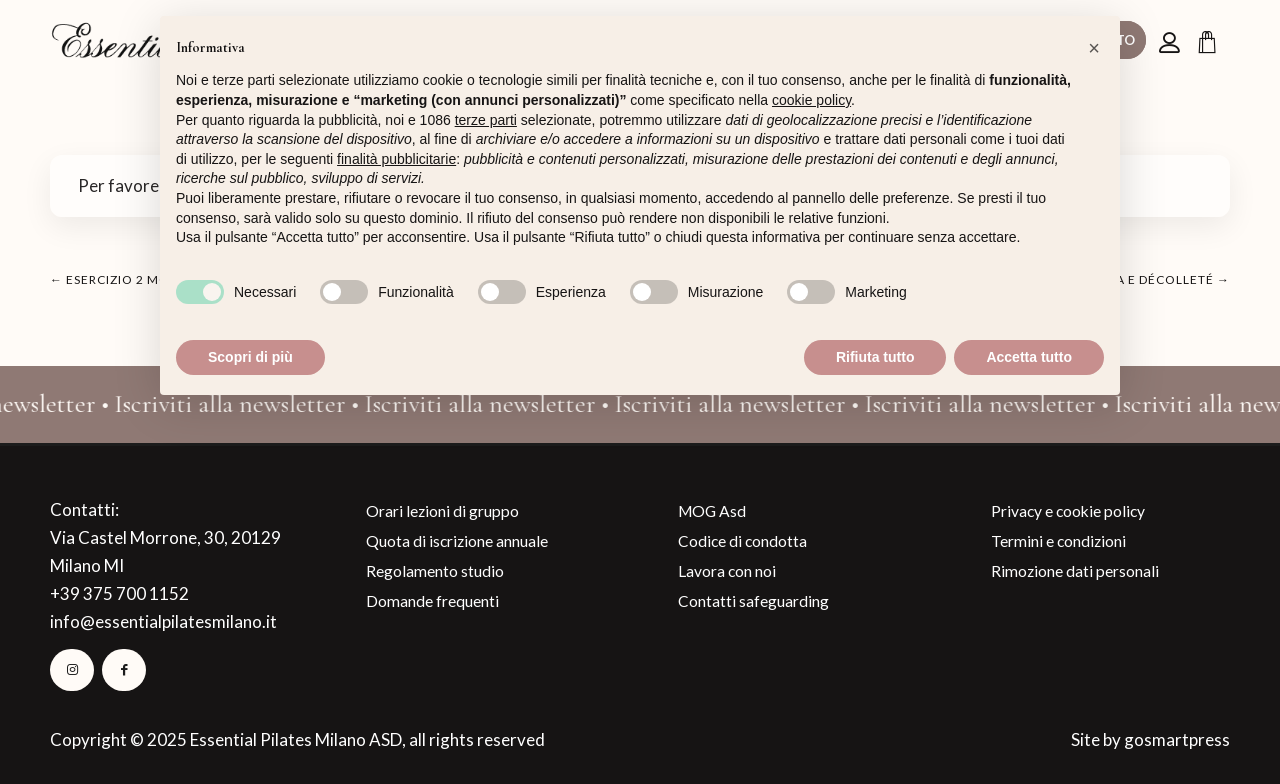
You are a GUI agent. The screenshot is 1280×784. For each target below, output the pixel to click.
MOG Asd (712, 511)
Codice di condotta (742, 541)
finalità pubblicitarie (396, 159)
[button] (1094, 48)
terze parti (486, 120)
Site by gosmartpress (1150, 739)
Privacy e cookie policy (1068, 511)
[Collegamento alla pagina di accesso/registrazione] (1172, 42)
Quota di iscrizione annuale (457, 541)
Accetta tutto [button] (1029, 357)
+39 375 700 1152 (119, 593)
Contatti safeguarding (753, 601)
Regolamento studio (435, 571)
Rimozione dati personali (1075, 571)
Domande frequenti (432, 601)
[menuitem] (1172, 41)
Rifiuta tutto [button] (875, 357)
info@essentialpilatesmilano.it (163, 621)
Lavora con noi (727, 571)
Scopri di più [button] (250, 357)
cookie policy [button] (811, 100)
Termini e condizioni (1058, 541)
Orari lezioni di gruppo (442, 511)
